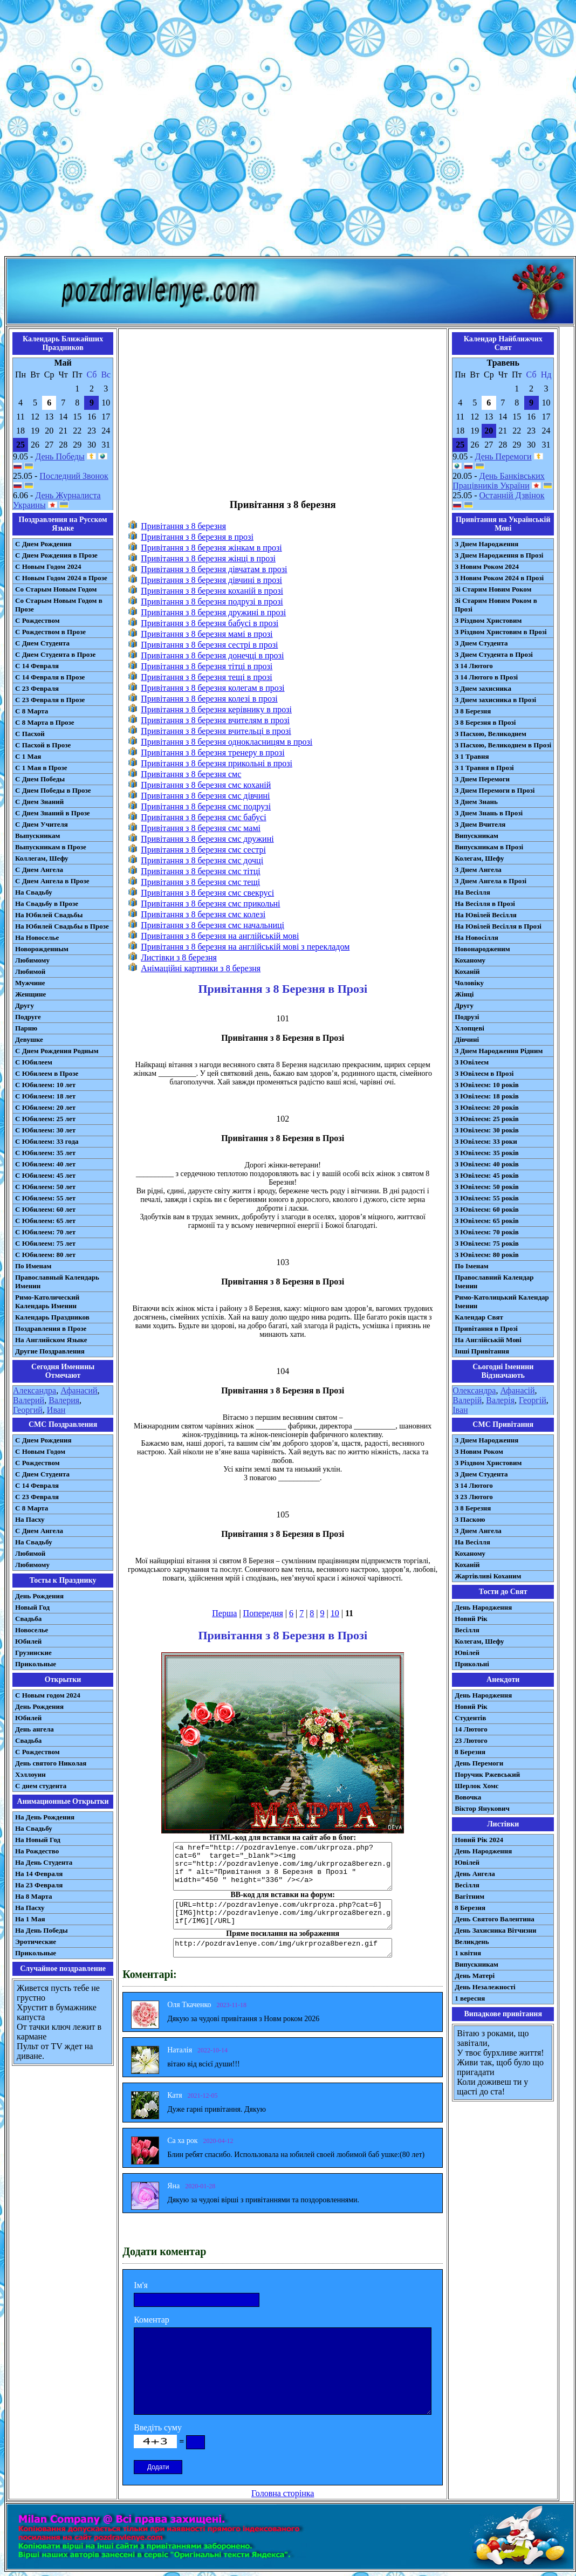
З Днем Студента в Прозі (494, 654)
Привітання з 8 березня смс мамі (200, 828)
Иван (56, 1409)
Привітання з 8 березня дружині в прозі (213, 612)
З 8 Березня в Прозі (485, 722)
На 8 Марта (33, 1896)
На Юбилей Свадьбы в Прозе (62, 926)
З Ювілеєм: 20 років (487, 1107)
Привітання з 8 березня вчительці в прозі (216, 731)
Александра (34, 1390)
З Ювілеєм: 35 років (487, 1153)
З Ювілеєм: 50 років (487, 1187)
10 (335, 1613)
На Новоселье (37, 937)
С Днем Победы (40, 779)
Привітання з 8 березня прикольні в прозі (216, 763)
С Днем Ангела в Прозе (52, 881)
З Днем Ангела (478, 869)
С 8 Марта (31, 711)
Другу (24, 1005)
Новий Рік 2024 (479, 1840)
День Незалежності (485, 1987)
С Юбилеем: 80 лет (45, 1255)
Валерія (500, 1400)
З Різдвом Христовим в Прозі (500, 632)
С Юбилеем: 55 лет (45, 1198)
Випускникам (476, 836)
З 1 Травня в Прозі (484, 768)
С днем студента (40, 1786)
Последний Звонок (73, 475)
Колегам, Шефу (479, 858)
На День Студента (43, 1862)
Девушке (29, 1039)
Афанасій (517, 1390)
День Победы (59, 456)
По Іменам (471, 1266)
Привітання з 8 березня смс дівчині (205, 795)
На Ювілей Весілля (486, 915)
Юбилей (28, 1641)
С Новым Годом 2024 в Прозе (61, 578)
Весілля (467, 1630)
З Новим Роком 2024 (487, 566)
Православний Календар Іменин (494, 1281)
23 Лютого (471, 1740)
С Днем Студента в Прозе (55, 654)
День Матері (475, 1976)
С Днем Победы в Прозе (53, 790)
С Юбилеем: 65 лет (45, 1221)
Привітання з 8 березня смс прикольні (210, 903)
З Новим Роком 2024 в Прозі (499, 578)
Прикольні (472, 1664)
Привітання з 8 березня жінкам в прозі (211, 547)
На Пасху (30, 1519)
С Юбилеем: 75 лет (45, 1243)
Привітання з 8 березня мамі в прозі (206, 633)
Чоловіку (469, 983)
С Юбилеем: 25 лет (45, 1119)
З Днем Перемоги (482, 779)
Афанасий (78, 1390)
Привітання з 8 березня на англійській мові (220, 935)
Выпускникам (37, 836)
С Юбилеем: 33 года (47, 1141)
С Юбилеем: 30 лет (45, 1130)
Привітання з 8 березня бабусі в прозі (209, 623)
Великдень (472, 1942)
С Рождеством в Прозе (50, 632)
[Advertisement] (286, 130)
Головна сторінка (282, 2493)
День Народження (483, 1607)
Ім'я (141, 2285)
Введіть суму (158, 2427)
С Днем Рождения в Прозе (56, 555)
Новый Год (32, 1607)
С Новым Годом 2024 (48, 566)
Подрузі (467, 1017)
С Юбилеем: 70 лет (45, 1232)
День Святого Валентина (494, 1919)
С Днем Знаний (39, 802)
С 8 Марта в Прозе (44, 722)
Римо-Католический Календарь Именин (47, 1301)
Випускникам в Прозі (489, 847)
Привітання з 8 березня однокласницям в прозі (226, 741)
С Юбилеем (33, 1062)
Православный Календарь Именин (57, 1281)
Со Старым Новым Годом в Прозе (58, 604)
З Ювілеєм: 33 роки (486, 1141)
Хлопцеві (469, 1028)
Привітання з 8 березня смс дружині (207, 838)
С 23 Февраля (37, 688)
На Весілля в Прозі (485, 903)
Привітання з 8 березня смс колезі (203, 914)
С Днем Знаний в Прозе (52, 813)
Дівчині (467, 1039)
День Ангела (475, 1874)
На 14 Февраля (39, 1874)
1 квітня (468, 1953)
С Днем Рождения (43, 544)
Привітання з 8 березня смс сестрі (203, 849)
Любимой (30, 971)
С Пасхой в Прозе (43, 745)
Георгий (28, 1409)
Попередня (263, 1613)
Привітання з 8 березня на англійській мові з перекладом (245, 946)
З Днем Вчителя (480, 824)
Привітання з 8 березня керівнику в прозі (216, 709)
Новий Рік (471, 1619)
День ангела (34, 1729)
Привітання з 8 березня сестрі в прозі (209, 644)
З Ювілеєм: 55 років (487, 1198)
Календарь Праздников (52, 1317)
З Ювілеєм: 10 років (487, 1085)
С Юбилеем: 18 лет (45, 1096)
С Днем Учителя (41, 824)
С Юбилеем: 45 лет (45, 1175)
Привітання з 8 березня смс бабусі (203, 817)
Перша (224, 1613)
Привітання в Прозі (486, 1328)
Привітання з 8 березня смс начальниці (212, 925)
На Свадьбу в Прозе (46, 903)
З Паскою (470, 1519)
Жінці (464, 994)
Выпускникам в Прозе (50, 847)
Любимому (32, 960)
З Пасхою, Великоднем (490, 734)
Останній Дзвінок (512, 495)
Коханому (470, 960)
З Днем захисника (483, 688)
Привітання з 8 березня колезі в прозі (209, 698)
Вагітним (469, 1896)
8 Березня (470, 1752)
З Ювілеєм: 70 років (487, 1232)
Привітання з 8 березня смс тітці (200, 871)
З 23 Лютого (474, 1497)
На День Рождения (44, 1817)
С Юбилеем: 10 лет (45, 1085)
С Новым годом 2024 (47, 1695)
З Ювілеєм (472, 1062)
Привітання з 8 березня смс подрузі (206, 806)
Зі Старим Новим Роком (493, 589)
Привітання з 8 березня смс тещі (200, 882)
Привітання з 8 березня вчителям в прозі (215, 720)
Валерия (64, 1400)
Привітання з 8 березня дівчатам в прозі (214, 569)
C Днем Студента (42, 1474)
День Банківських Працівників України (498, 480)
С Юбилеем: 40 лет (45, 1164)
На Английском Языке (51, 1340)
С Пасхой (30, 734)
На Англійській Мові (488, 1340)
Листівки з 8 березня (179, 957)
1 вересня (470, 1998)
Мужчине (30, 983)
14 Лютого (471, 1729)
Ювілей (467, 1652)
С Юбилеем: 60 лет (45, 1209)
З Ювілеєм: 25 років (487, 1119)
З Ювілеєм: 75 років (487, 1243)
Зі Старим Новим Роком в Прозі (496, 604)
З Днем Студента (481, 643)
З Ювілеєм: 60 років (487, 1209)
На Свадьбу (33, 892)
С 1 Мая (28, 756)
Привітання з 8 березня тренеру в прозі (212, 752)
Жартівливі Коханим (488, 1576)
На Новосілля (476, 937)
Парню (26, 1028)
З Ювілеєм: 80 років (487, 1255)
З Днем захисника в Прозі (495, 700)
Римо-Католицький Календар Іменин (502, 1301)
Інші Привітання (482, 1351)
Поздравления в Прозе (50, 1328)
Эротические (35, 1942)
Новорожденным (41, 949)
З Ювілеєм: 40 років (487, 1164)
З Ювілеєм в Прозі (484, 1073)
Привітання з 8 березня (183, 526)
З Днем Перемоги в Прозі (494, 790)
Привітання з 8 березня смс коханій (206, 784)
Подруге (28, 1017)
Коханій (467, 971)
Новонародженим (482, 949)
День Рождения (39, 1596)
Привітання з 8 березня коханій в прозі (212, 590)
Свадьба (28, 1619)
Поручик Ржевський (487, 1774)
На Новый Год (37, 1840)
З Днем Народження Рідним (499, 1051)
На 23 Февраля (39, 1885)
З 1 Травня (472, 756)
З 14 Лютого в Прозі (486, 677)
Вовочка (468, 1797)
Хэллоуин (30, 1774)
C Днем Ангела (39, 1531)
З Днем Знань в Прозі (489, 813)
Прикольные (35, 1664)
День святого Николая (50, 1763)
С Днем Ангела (39, 869)
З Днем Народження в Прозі (499, 555)
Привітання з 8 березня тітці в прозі (206, 666)
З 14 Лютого (474, 666)
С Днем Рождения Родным (57, 1051)
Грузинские (33, 1652)
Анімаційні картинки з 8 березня (200, 968)
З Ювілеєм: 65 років (487, 1221)
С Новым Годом (40, 1451)
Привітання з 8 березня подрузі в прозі (212, 601)
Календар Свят (479, 1317)
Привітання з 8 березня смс (191, 774)
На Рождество (37, 1851)
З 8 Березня (473, 711)
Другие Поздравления (50, 1351)
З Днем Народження (486, 544)
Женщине (30, 994)
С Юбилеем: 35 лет (45, 1153)
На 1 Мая (30, 1919)
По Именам (33, 1266)
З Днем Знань (476, 802)
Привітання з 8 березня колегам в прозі (212, 687)
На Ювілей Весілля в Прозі (498, 926)
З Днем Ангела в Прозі (490, 881)
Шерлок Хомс (476, 1786)
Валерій (467, 1400)
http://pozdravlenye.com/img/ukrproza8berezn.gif (282, 1947)
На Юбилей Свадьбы (49, 915)
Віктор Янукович (482, 1808)
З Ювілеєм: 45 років (487, 1175)
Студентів (470, 1718)
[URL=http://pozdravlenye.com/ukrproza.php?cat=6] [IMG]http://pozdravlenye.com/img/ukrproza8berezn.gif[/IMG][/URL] (282, 1914)
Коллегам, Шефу (41, 858)
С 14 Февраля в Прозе (50, 677)
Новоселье (31, 1630)
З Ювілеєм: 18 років (487, 1096)
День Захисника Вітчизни (495, 1930)
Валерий (28, 1400)
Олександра (474, 1390)
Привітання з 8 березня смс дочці (202, 860)
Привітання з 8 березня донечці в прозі (212, 655)
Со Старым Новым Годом (56, 589)
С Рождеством (37, 620)
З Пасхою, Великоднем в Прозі (503, 745)
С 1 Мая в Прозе (41, 768)
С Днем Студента (42, 643)
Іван (460, 1409)
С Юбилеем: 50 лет (45, 1187)
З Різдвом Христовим (488, 620)
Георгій (532, 1400)
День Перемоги (503, 456)
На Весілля (472, 892)
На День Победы (41, 1930)
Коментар (151, 2319)
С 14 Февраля (37, 666)
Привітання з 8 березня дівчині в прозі (211, 580)
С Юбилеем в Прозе (46, 1073)
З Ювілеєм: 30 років (487, 1130)
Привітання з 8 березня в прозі (197, 536)
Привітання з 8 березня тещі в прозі (206, 677)
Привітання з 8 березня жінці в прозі (208, 558)
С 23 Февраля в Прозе (50, 700)
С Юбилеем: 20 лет (45, 1107)
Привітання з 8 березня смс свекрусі (207, 892)
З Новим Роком (479, 1451)
